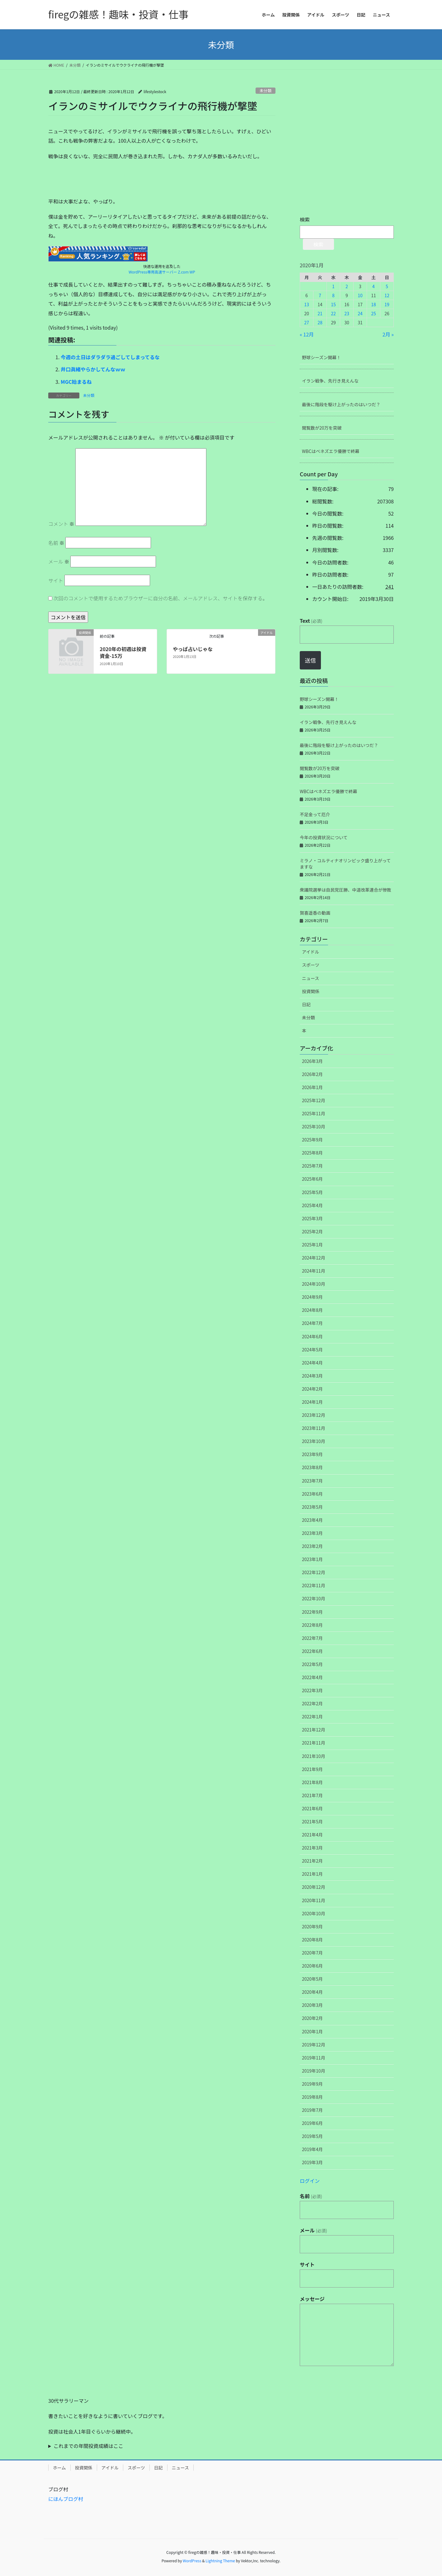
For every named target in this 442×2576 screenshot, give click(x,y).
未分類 (265, 90)
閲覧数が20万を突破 (322, 428)
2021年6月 (312, 1808)
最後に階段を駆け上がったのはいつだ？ (341, 404)
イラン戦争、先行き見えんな (330, 381)
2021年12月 (313, 1729)
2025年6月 (312, 1179)
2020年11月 (313, 1900)
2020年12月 (313, 1887)
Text (311, 620)
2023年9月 (312, 1454)
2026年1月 (312, 1087)
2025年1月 (312, 1244)
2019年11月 (313, 2058)
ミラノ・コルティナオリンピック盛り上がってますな (345, 863)
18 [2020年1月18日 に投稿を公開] (373, 304)
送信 (310, 660)
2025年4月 (312, 1205)
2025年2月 (312, 1231)
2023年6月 (312, 1494)
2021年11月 (313, 1743)
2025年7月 (312, 1166)
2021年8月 (312, 1782)
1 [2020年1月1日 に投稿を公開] (333, 286)
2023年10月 (313, 1441)
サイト (55, 580)
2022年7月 (312, 1638)
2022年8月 (312, 1625)
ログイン (310, 2180)
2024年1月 (312, 1402)
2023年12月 (313, 1415)
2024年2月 (312, 1389)
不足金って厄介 (315, 814)
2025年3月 (312, 1218)
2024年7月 (312, 1323)
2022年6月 (312, 1651)
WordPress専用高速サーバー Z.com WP (162, 271)
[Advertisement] (95, 181)
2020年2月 (312, 2018)
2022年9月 (312, 1612)
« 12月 (307, 334)
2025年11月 (313, 1113)
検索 (305, 219)
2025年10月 (313, 1126)
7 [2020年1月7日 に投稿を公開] (320, 295)
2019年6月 (312, 2123)
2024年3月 (312, 1376)
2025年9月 (312, 1139)
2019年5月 (312, 2136)
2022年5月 (312, 1664)
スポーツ (310, 965)
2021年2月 (312, 1861)
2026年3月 (312, 1061)
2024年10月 (313, 1284)
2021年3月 (312, 1848)
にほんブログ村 (65, 2498)
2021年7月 (312, 1795)
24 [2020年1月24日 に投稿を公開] (360, 313)
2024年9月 (312, 1297)
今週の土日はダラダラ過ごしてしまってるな (110, 357)
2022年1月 (312, 1716)
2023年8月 (312, 1467)
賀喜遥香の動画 (315, 913)
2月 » (388, 334)
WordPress (192, 2560)
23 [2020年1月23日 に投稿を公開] (346, 313)
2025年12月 (313, 1100)
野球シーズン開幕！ (321, 357)
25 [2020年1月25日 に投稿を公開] (373, 313)
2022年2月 (312, 1703)
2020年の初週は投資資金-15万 (123, 652)
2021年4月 (312, 1834)
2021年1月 (312, 1874)
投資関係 (310, 991)
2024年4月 (312, 1362)
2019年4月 (312, 2149)
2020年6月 (312, 1966)
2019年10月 (313, 2071)
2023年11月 (313, 1428)
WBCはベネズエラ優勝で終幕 (330, 451)
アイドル (310, 952)
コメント (61, 523)
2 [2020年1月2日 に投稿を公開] (347, 286)
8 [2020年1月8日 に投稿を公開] (333, 295)
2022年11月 (313, 1585)
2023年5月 (312, 1507)
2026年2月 (312, 1074)
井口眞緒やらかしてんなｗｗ (93, 369)
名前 (56, 542)
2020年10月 (313, 1913)
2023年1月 (312, 1559)
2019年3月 (312, 2162)
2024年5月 (312, 1349)
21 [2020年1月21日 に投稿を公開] (319, 313)
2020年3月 (312, 2005)
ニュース (310, 978)
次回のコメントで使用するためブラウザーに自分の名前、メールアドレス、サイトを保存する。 (161, 598)
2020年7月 (312, 1953)
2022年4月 (312, 1677)
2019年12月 (313, 2044)
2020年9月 (312, 1926)
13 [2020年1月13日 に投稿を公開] (306, 304)
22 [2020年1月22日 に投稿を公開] (333, 313)
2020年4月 (312, 1992)
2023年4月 (312, 1520)
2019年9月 (312, 2084)
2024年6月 (312, 1336)
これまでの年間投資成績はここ (88, 2446)
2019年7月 (312, 2110)
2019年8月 (312, 2097)
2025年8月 (312, 1153)
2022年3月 (312, 1690)
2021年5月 (312, 1821)
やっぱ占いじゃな (193, 649)
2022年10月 (313, 1598)
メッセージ (312, 2298)
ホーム (59, 2467)
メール (58, 561)
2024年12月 (313, 1258)
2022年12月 (313, 1572)
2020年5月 (312, 1979)
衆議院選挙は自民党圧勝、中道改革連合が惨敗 (345, 890)
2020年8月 (312, 1939)
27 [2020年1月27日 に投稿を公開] (306, 322)
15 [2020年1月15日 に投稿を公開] (333, 304)
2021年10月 (313, 1756)
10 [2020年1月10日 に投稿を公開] (360, 295)
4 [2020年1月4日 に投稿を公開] (373, 286)
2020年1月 (312, 2031)
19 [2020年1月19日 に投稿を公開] (386, 304)
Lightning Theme (220, 2560)
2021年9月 (312, 1769)
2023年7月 (312, 1481)
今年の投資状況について (324, 837)
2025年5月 (312, 1192)
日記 (306, 1004)
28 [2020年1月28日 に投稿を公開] (319, 322)
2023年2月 (312, 1546)
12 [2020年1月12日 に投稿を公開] (386, 295)
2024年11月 (313, 1271)
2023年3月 (312, 1533)
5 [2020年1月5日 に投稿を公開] (387, 286)
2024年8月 (312, 1310)
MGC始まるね (76, 381)
